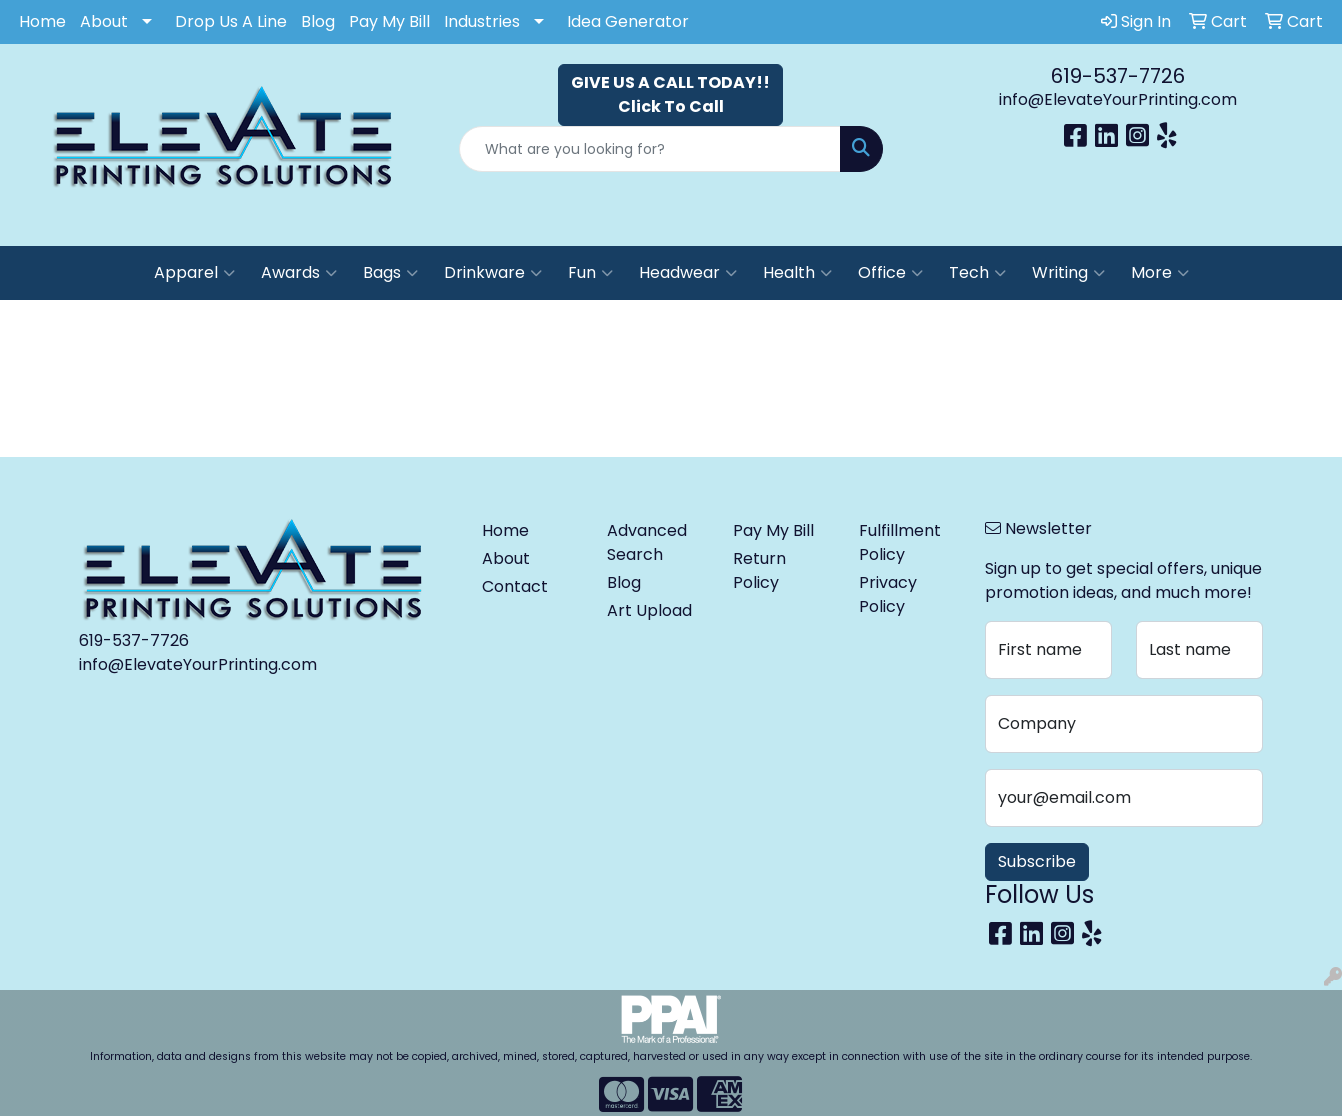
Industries (482, 21)
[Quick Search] (649, 149)
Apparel (194, 273)
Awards (299, 273)
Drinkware (493, 273)
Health (797, 273)
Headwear (688, 273)
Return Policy (759, 570)
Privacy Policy (888, 594)
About (104, 21)
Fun (590, 273)
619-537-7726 (1118, 76)
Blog (318, 21)
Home (42, 21)
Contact (515, 586)
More (1160, 273)
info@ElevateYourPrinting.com (1118, 99)
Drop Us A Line (231, 21)
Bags (390, 273)
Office (890, 273)
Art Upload (649, 610)
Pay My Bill (389, 21)
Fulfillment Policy (900, 542)
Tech (977, 273)
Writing (1068, 273)
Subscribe (1037, 861)
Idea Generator (628, 21)
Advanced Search (647, 542)
